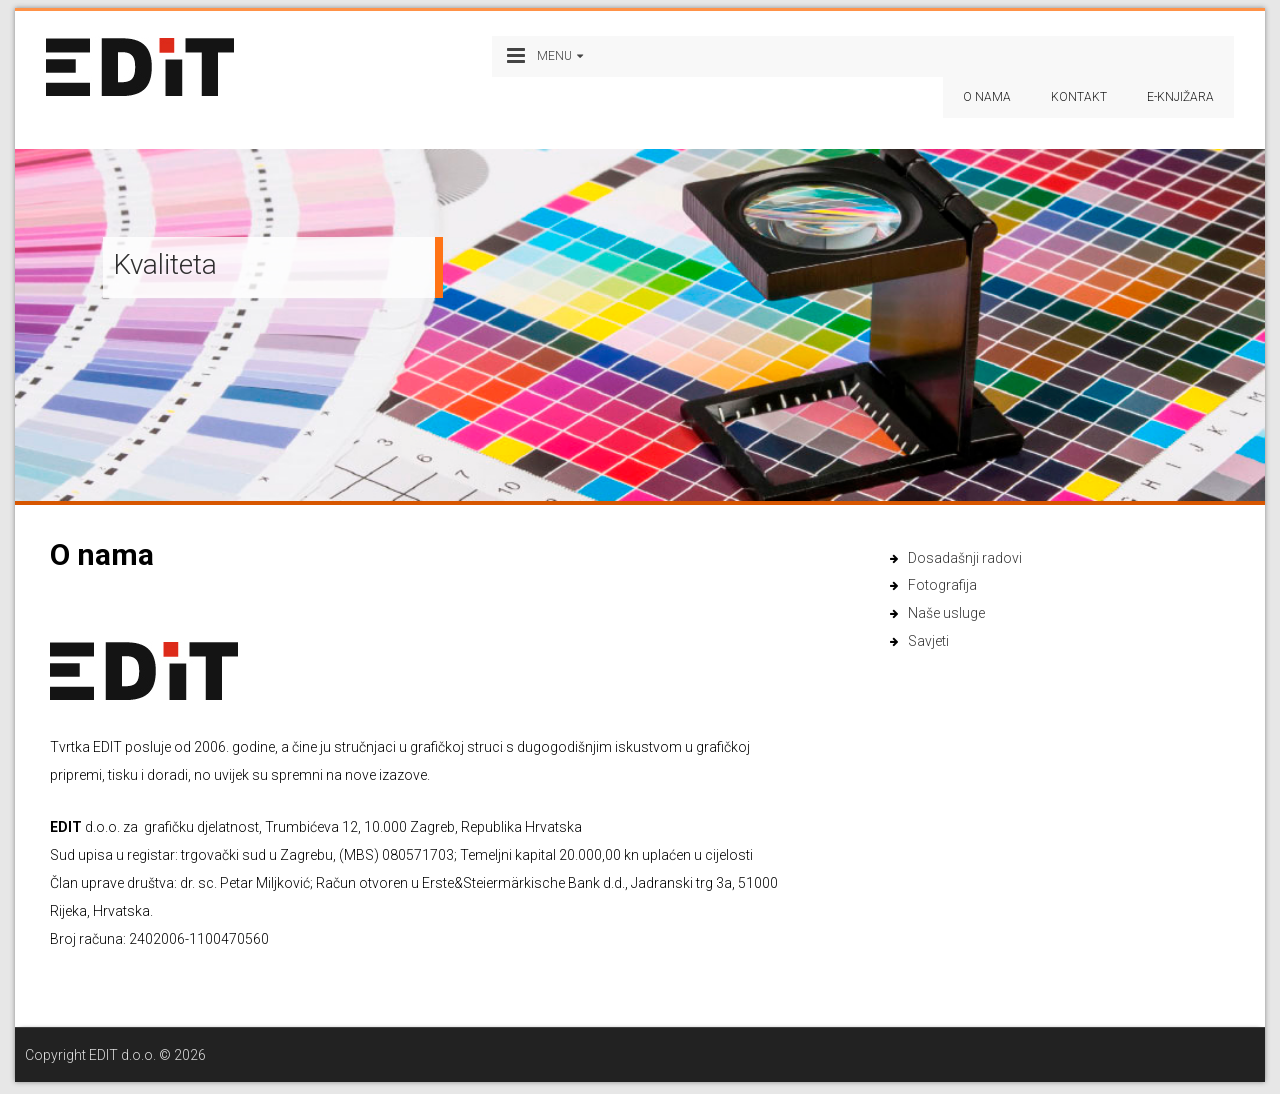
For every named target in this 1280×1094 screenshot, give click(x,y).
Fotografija (942, 585)
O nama (987, 97)
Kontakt (1079, 97)
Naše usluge (946, 613)
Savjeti (928, 641)
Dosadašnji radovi (965, 558)
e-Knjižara (1180, 97)
